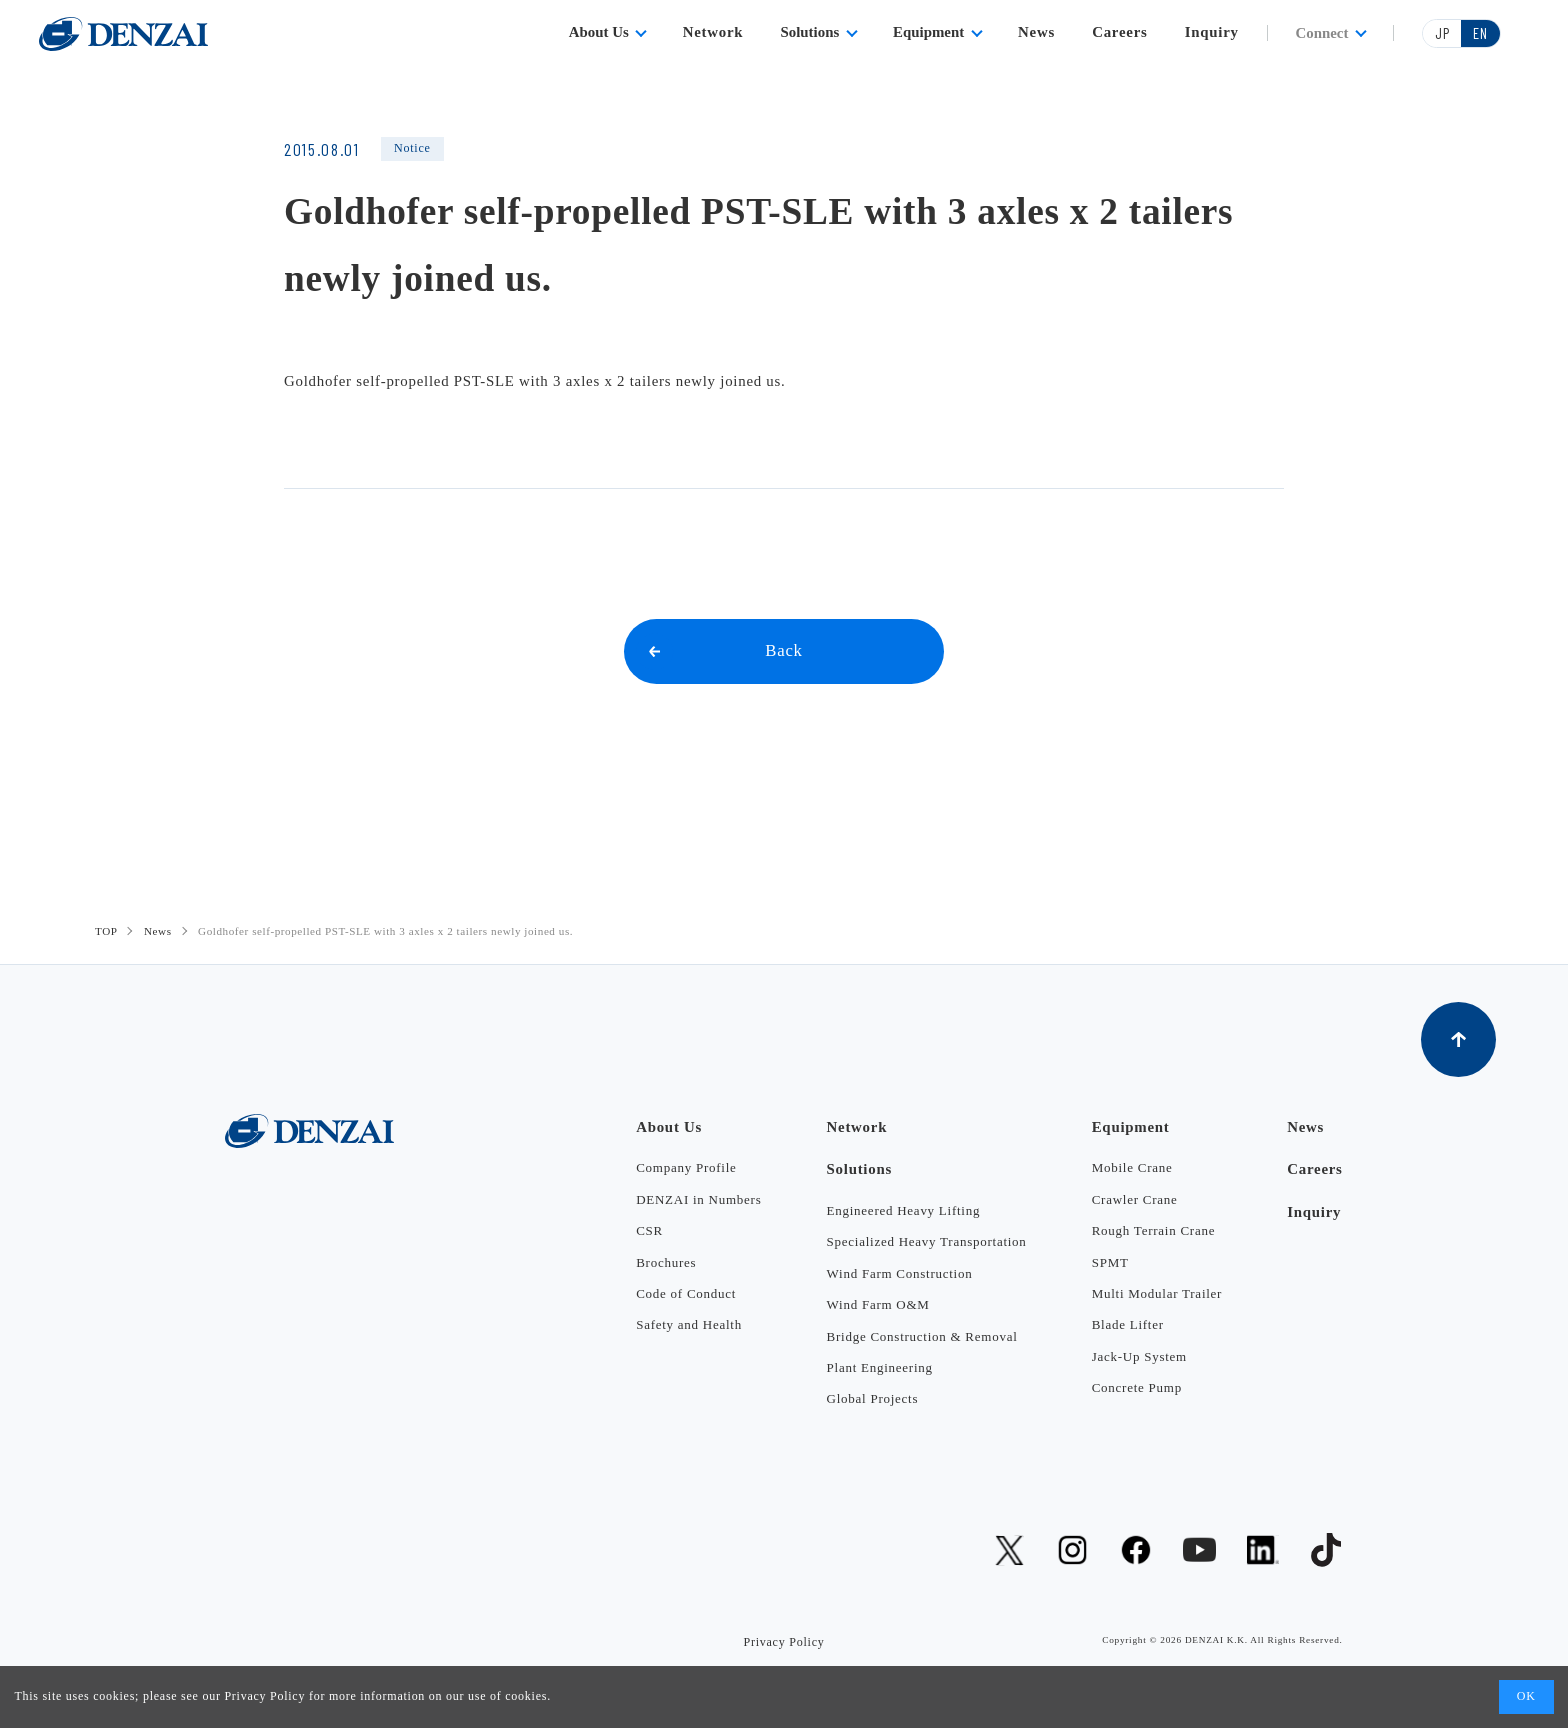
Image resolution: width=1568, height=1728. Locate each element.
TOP (106, 931)
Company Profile (686, 1167)
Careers (1119, 32)
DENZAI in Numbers (698, 1199)
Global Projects (873, 1398)
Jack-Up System (1139, 1356)
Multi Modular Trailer (1157, 1293)
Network (713, 32)
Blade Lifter (1128, 1324)
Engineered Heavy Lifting (904, 1210)
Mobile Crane (1132, 1167)
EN (1480, 33)
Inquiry (1212, 32)
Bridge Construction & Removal (922, 1336)
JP (1442, 33)
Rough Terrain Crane (1153, 1230)
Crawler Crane (1135, 1199)
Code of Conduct (686, 1293)
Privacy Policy (264, 1696)
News (1036, 32)
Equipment (928, 32)
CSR (649, 1230)
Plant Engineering (880, 1367)
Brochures (666, 1262)
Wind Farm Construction (900, 1273)
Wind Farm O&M (878, 1304)
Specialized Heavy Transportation (927, 1241)
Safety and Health (689, 1324)
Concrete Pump (1137, 1387)
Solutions (810, 32)
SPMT (1110, 1262)
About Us (599, 32)
